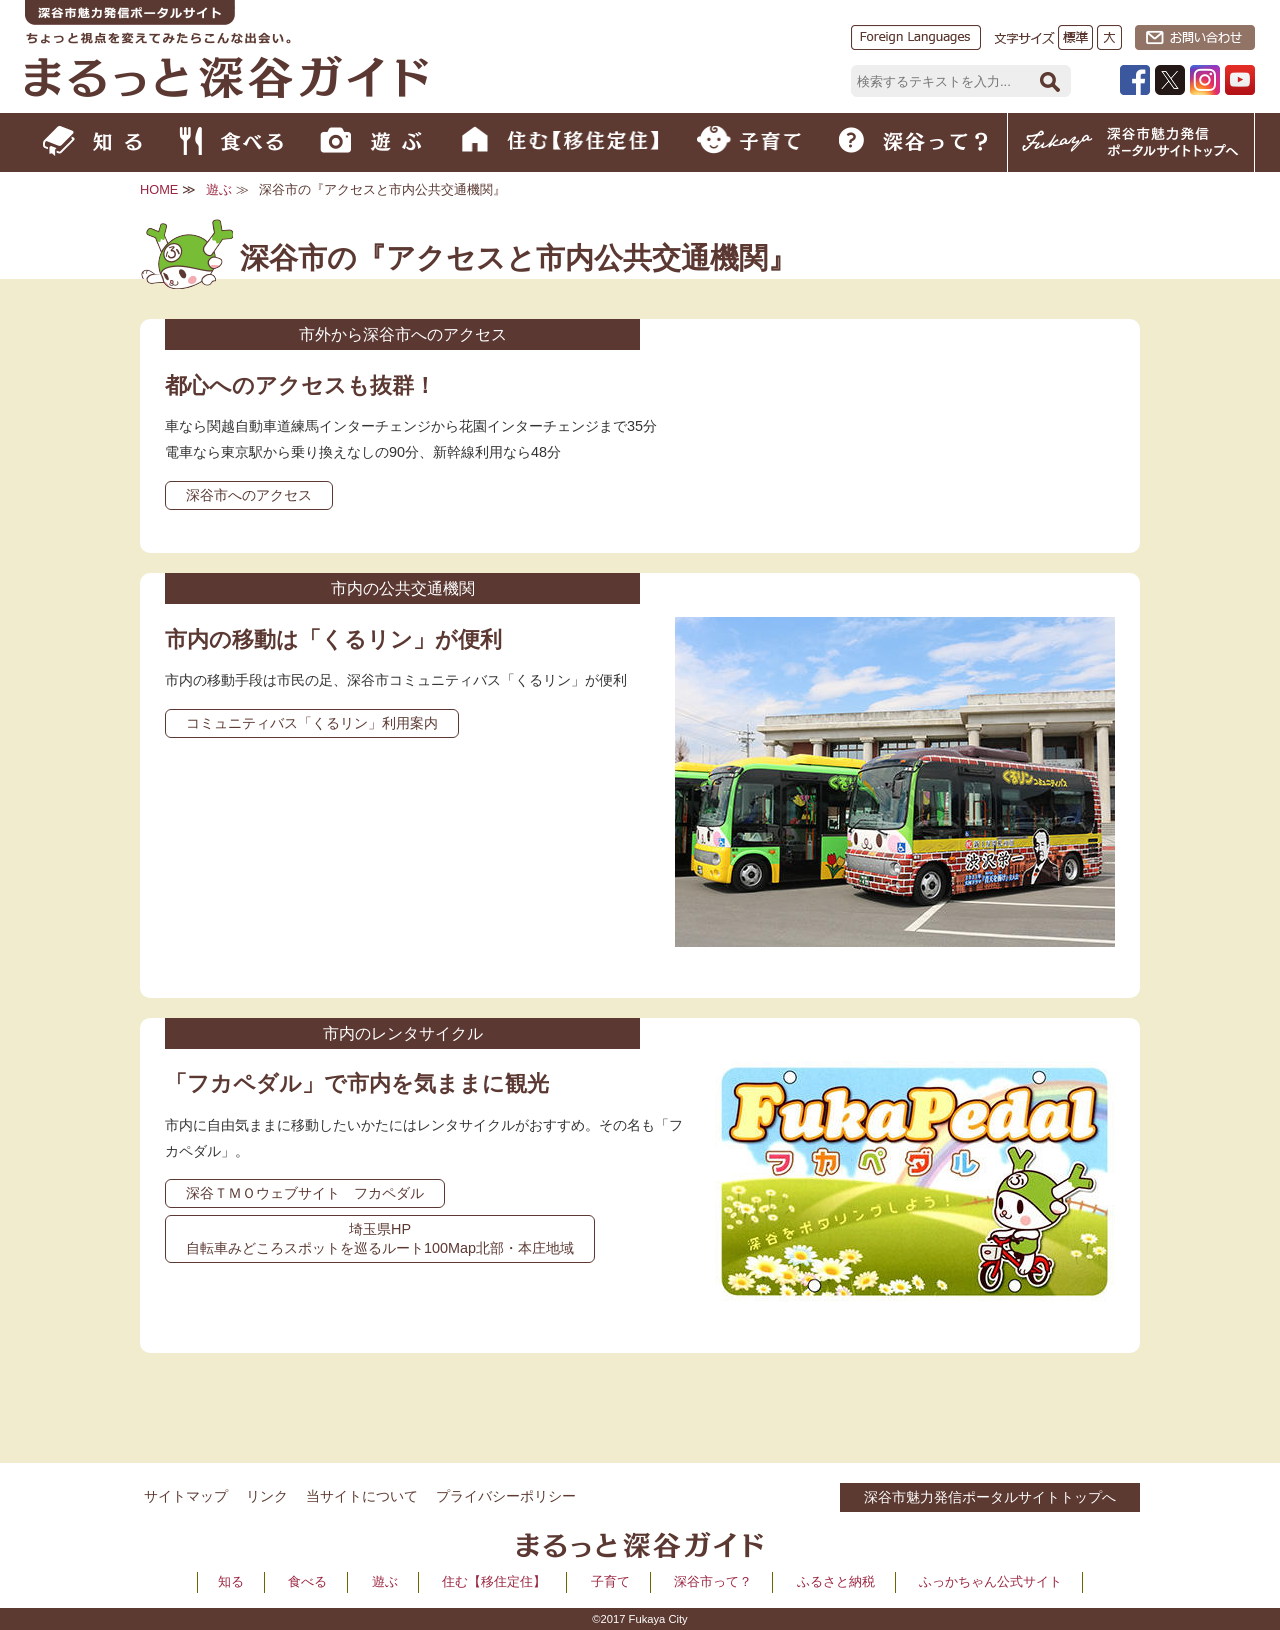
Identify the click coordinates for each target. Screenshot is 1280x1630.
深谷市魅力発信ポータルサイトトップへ (990, 1497)
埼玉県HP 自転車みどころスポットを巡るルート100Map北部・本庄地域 (380, 1238)
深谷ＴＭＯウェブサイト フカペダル (305, 1193)
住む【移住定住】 (494, 1581)
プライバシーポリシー (506, 1496)
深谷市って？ (713, 1581)
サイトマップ (186, 1496)
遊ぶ (219, 189)
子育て (610, 1581)
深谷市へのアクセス (249, 495)
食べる (307, 1581)
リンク (267, 1496)
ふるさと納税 (836, 1581)
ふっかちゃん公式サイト (990, 1581)
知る (231, 1581)
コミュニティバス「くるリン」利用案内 (312, 723)
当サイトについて (362, 1496)
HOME (159, 189)
